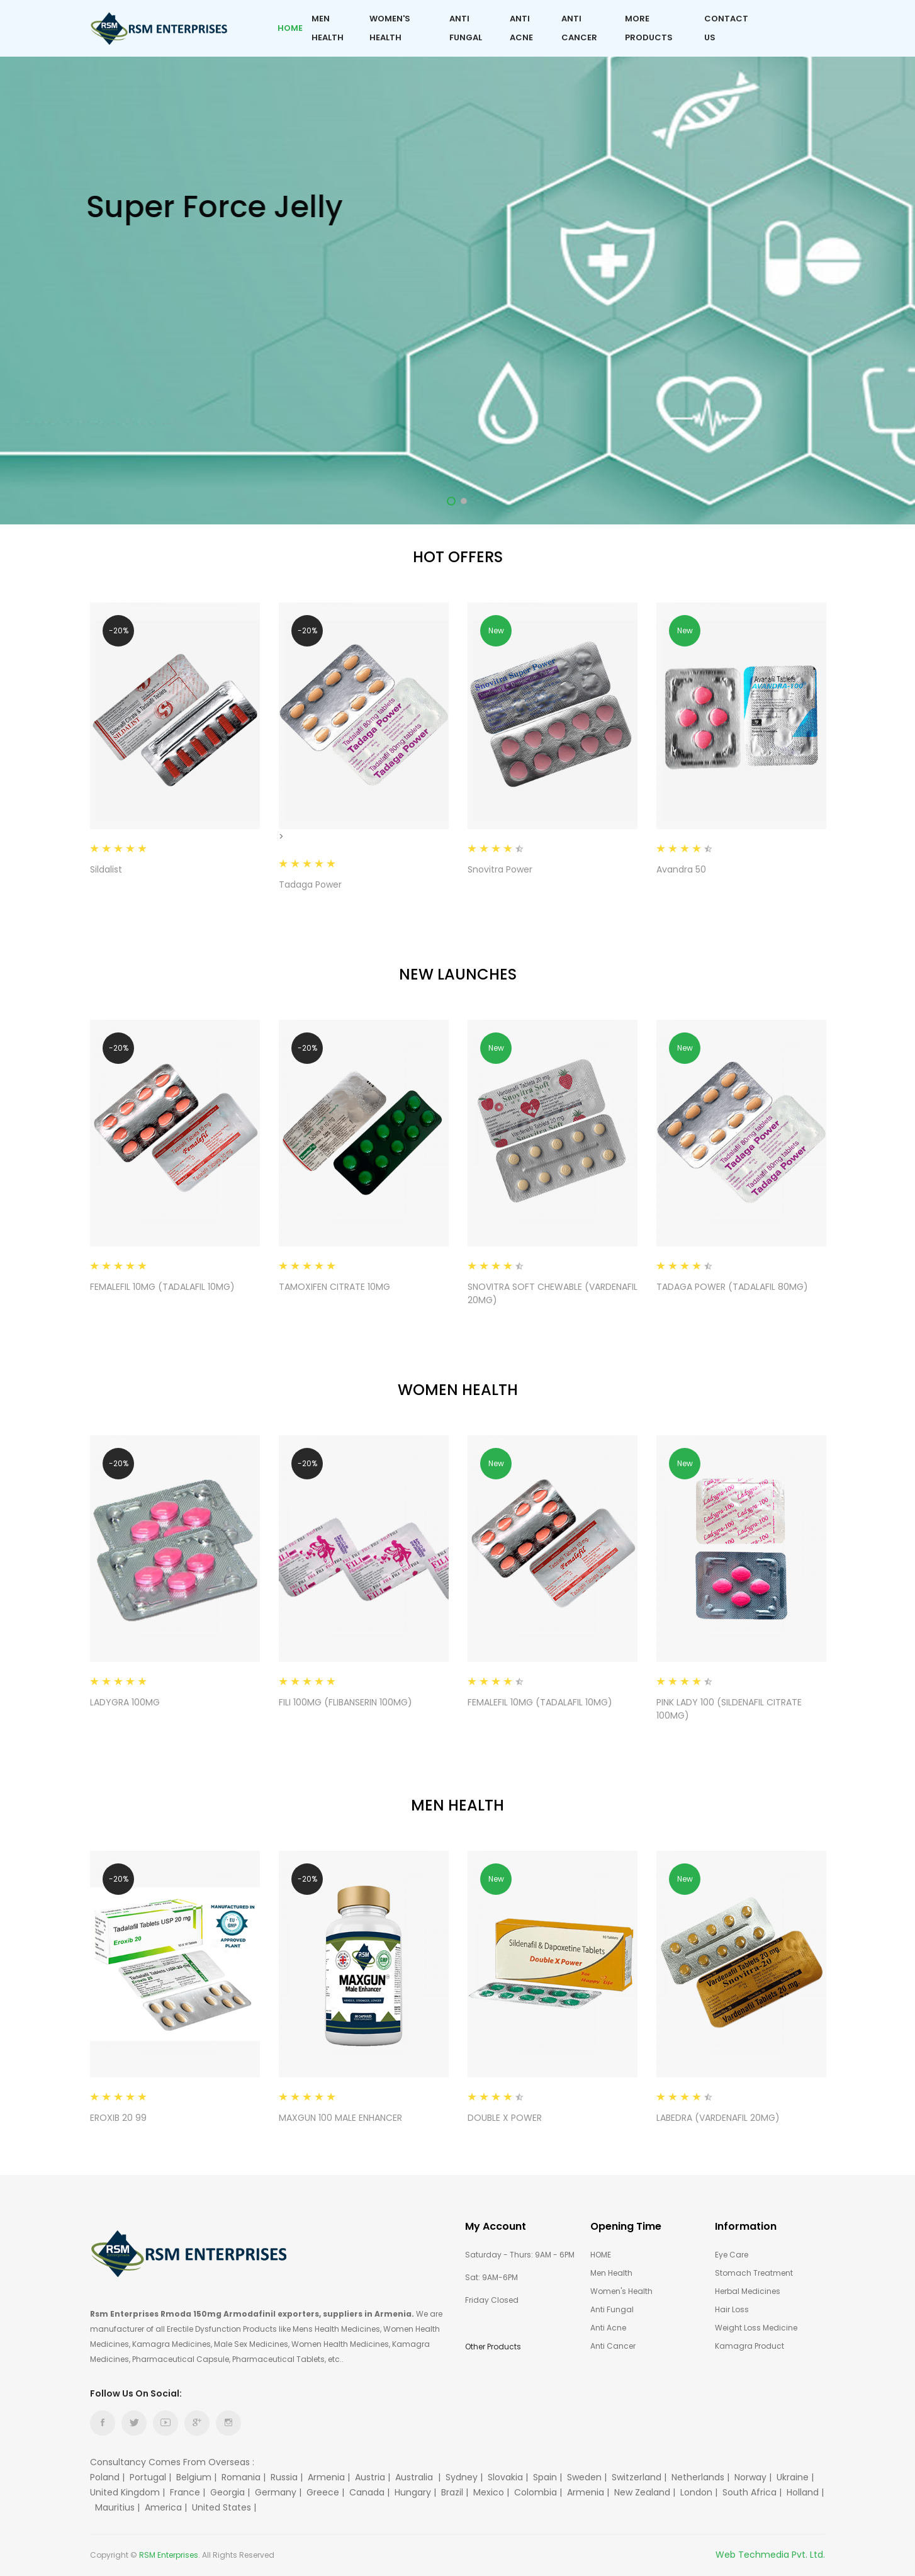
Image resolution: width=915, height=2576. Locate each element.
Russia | (288, 2477)
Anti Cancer (579, 28)
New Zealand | (646, 2492)
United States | (225, 2507)
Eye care (731, 2254)
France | (189, 2492)
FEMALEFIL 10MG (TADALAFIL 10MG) (162, 1286)
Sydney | (465, 2477)
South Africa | (753, 2492)
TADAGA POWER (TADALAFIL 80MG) (732, 1286)
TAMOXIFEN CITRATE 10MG (334, 1286)
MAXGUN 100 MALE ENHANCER (340, 2117)
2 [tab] (464, 501)
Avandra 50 (681, 869)
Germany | (279, 2492)
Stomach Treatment (754, 2273)
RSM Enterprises (168, 2555)
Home (290, 28)
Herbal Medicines (747, 2291)
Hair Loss (732, 2309)
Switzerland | (640, 2477)
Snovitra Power (500, 869)
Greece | (326, 2492)
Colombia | (539, 2492)
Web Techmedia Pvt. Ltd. (770, 2554)
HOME (600, 2254)
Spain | (548, 2477)
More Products (649, 28)
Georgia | (231, 2492)
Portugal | (152, 2477)
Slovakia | (509, 2477)
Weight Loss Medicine (756, 2327)
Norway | (754, 2477)
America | (167, 2507)
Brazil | (456, 2492)
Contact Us (726, 28)
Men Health (328, 28)
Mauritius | (118, 2507)
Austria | (374, 2477)
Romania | (245, 2477)
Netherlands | (701, 2477)
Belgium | (197, 2477)
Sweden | (588, 2477)
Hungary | (417, 2492)
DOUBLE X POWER (505, 2117)
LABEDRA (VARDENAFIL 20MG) (718, 2117)
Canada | (370, 2492)
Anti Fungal (465, 28)
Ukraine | (796, 2477)
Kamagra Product (749, 2346)
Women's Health (389, 28)
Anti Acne (521, 28)
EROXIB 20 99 (118, 2117)
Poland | (108, 2477)
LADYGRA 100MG (125, 1702)
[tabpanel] (457, 262)
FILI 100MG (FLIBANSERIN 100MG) (345, 1702)
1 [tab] (451, 501)
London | (700, 2492)
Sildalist (106, 869)
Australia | (419, 2477)
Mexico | (492, 2492)
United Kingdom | (128, 2492)
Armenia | (330, 2477)
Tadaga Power (310, 884)
